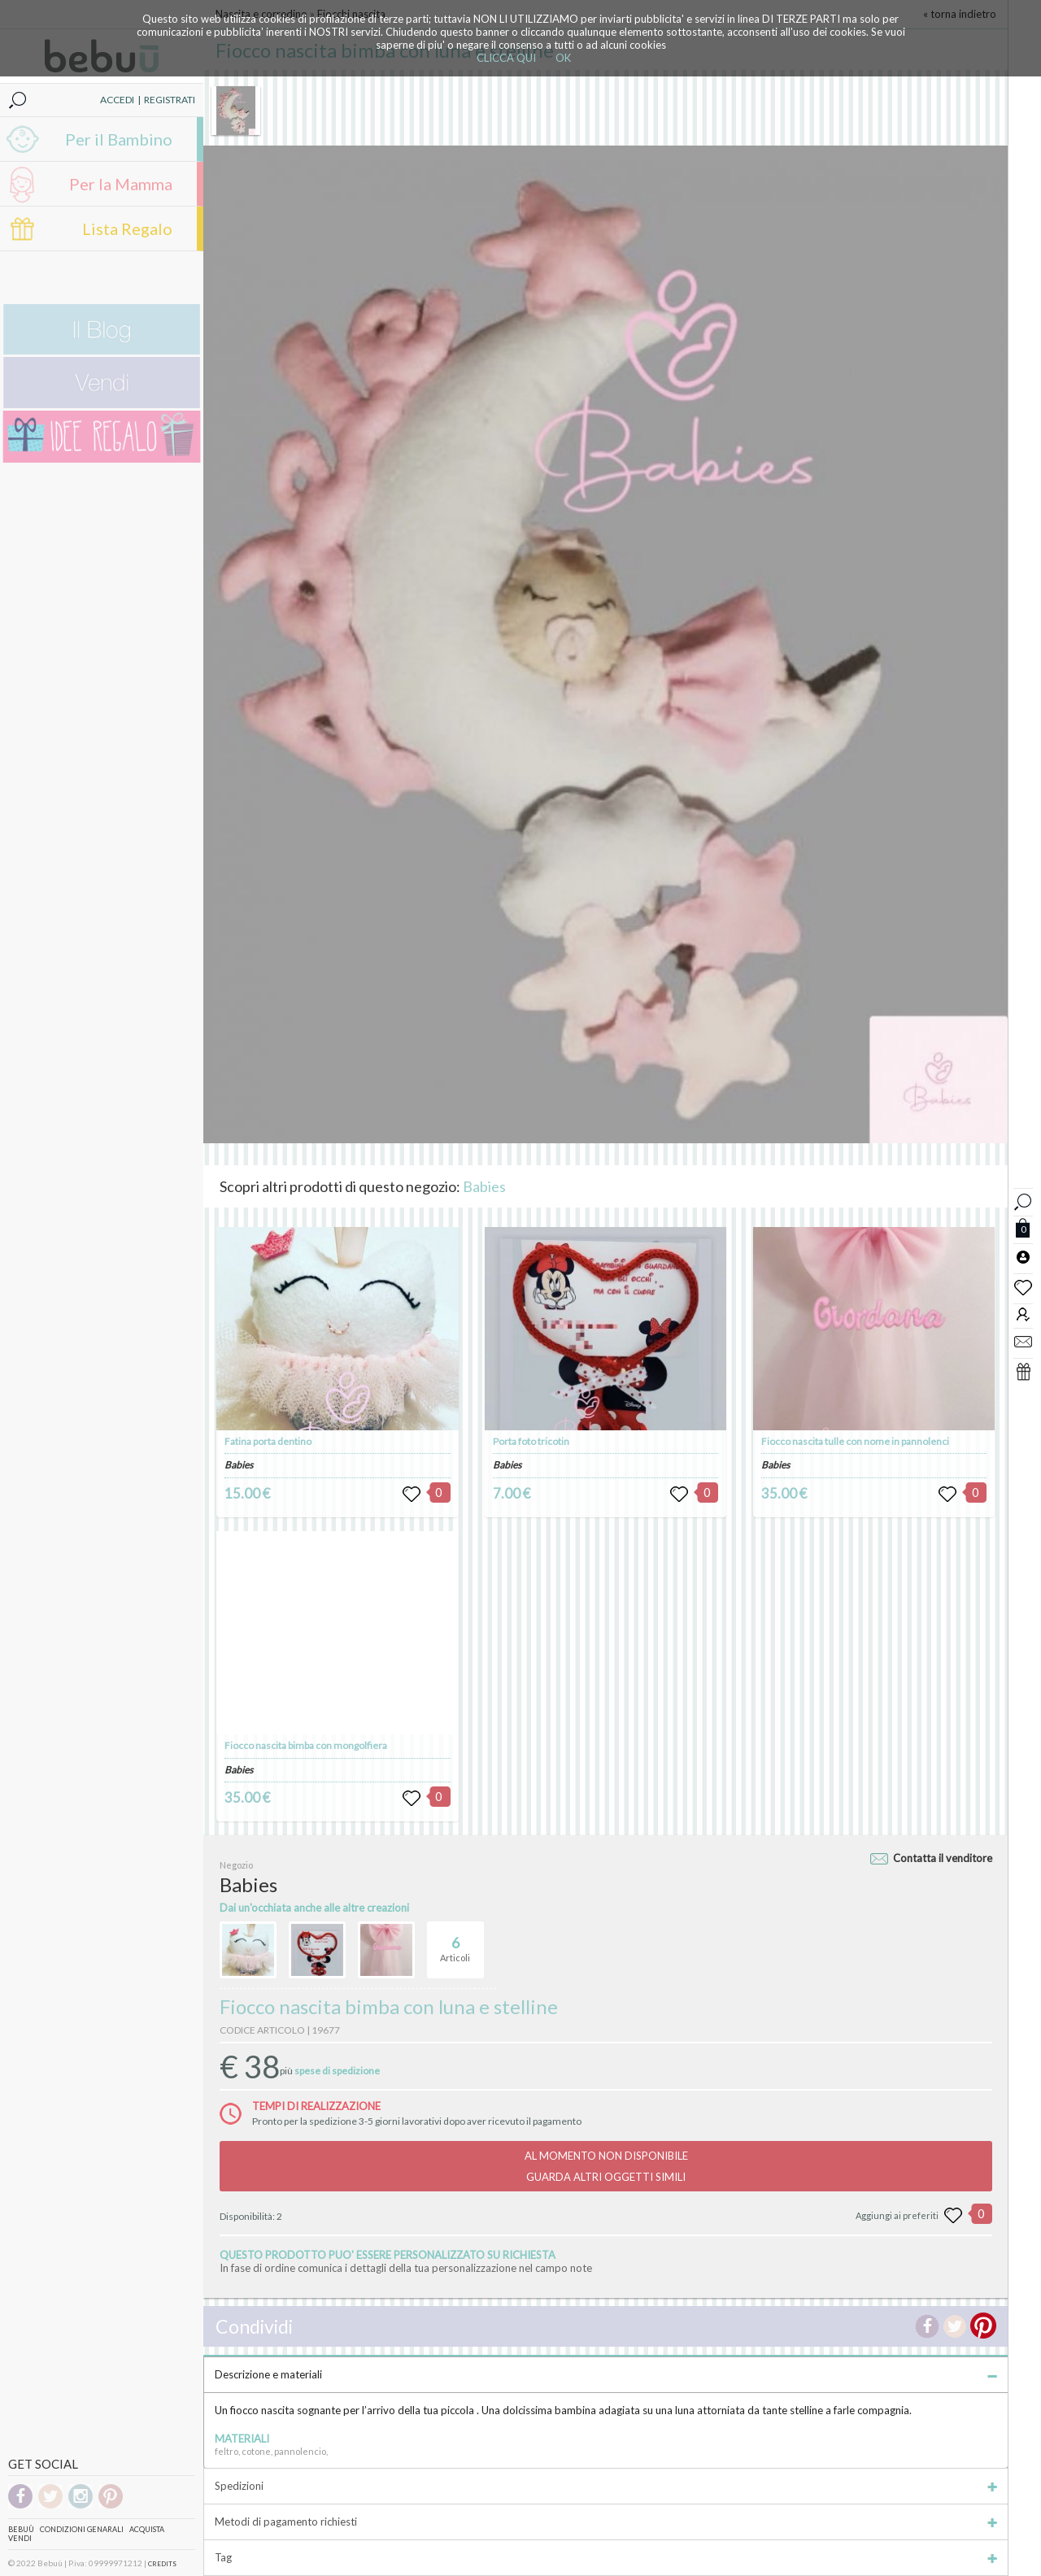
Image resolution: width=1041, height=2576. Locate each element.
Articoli (455, 1942)
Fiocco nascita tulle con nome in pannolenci (855, 1441)
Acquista (146, 2529)
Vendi (20, 2538)
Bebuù (21, 2529)
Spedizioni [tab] (606, 2485)
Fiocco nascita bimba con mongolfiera (305, 1745)
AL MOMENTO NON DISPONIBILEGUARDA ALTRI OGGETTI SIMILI (606, 2166)
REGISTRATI (169, 100)
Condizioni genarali (82, 2529)
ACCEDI (117, 100)
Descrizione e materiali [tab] (606, 2374)
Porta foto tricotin (531, 1441)
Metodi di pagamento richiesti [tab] (606, 2521)
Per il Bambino (118, 139)
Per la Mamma (120, 184)
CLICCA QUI (506, 57)
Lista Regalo (127, 228)
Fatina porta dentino (267, 1441)
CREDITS (162, 2564)
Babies (484, 1186)
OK (563, 57)
